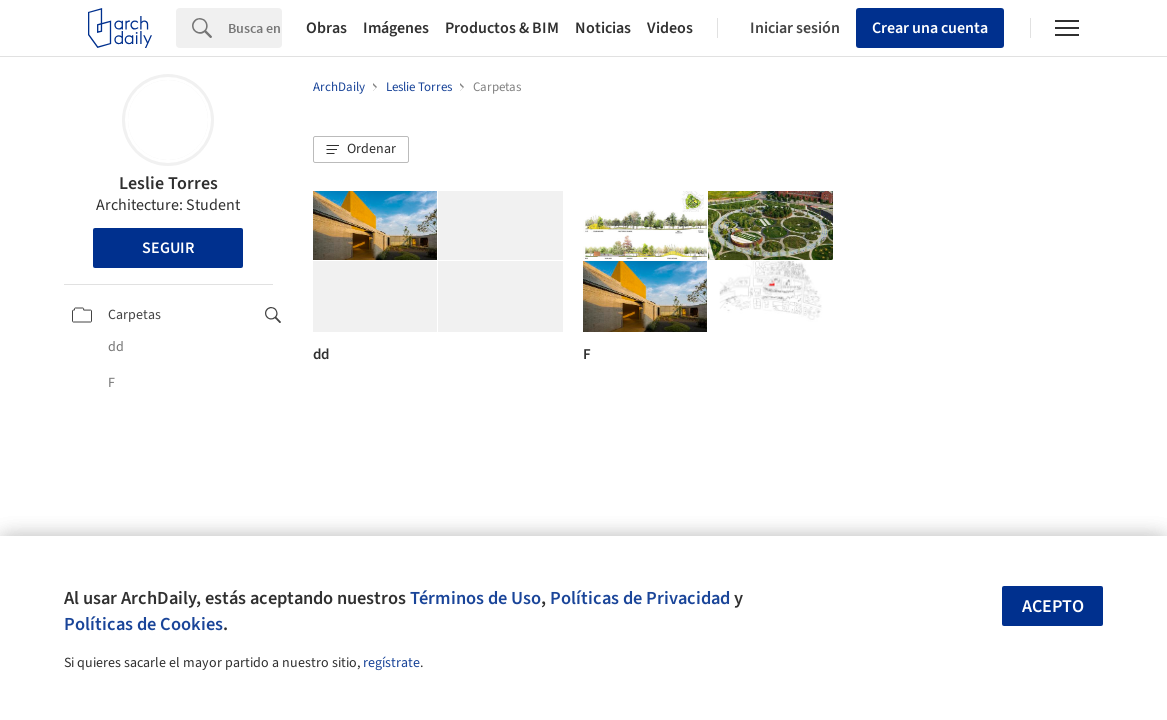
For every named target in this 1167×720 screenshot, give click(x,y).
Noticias (603, 28)
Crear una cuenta (930, 28)
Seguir (168, 248)
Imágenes (396, 28)
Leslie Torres (168, 183)
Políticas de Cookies (143, 624)
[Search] (255, 28)
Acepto (1053, 606)
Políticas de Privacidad (640, 598)
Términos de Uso (475, 598)
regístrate (391, 663)
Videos (670, 28)
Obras (326, 28)
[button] (361, 150)
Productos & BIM (502, 28)
